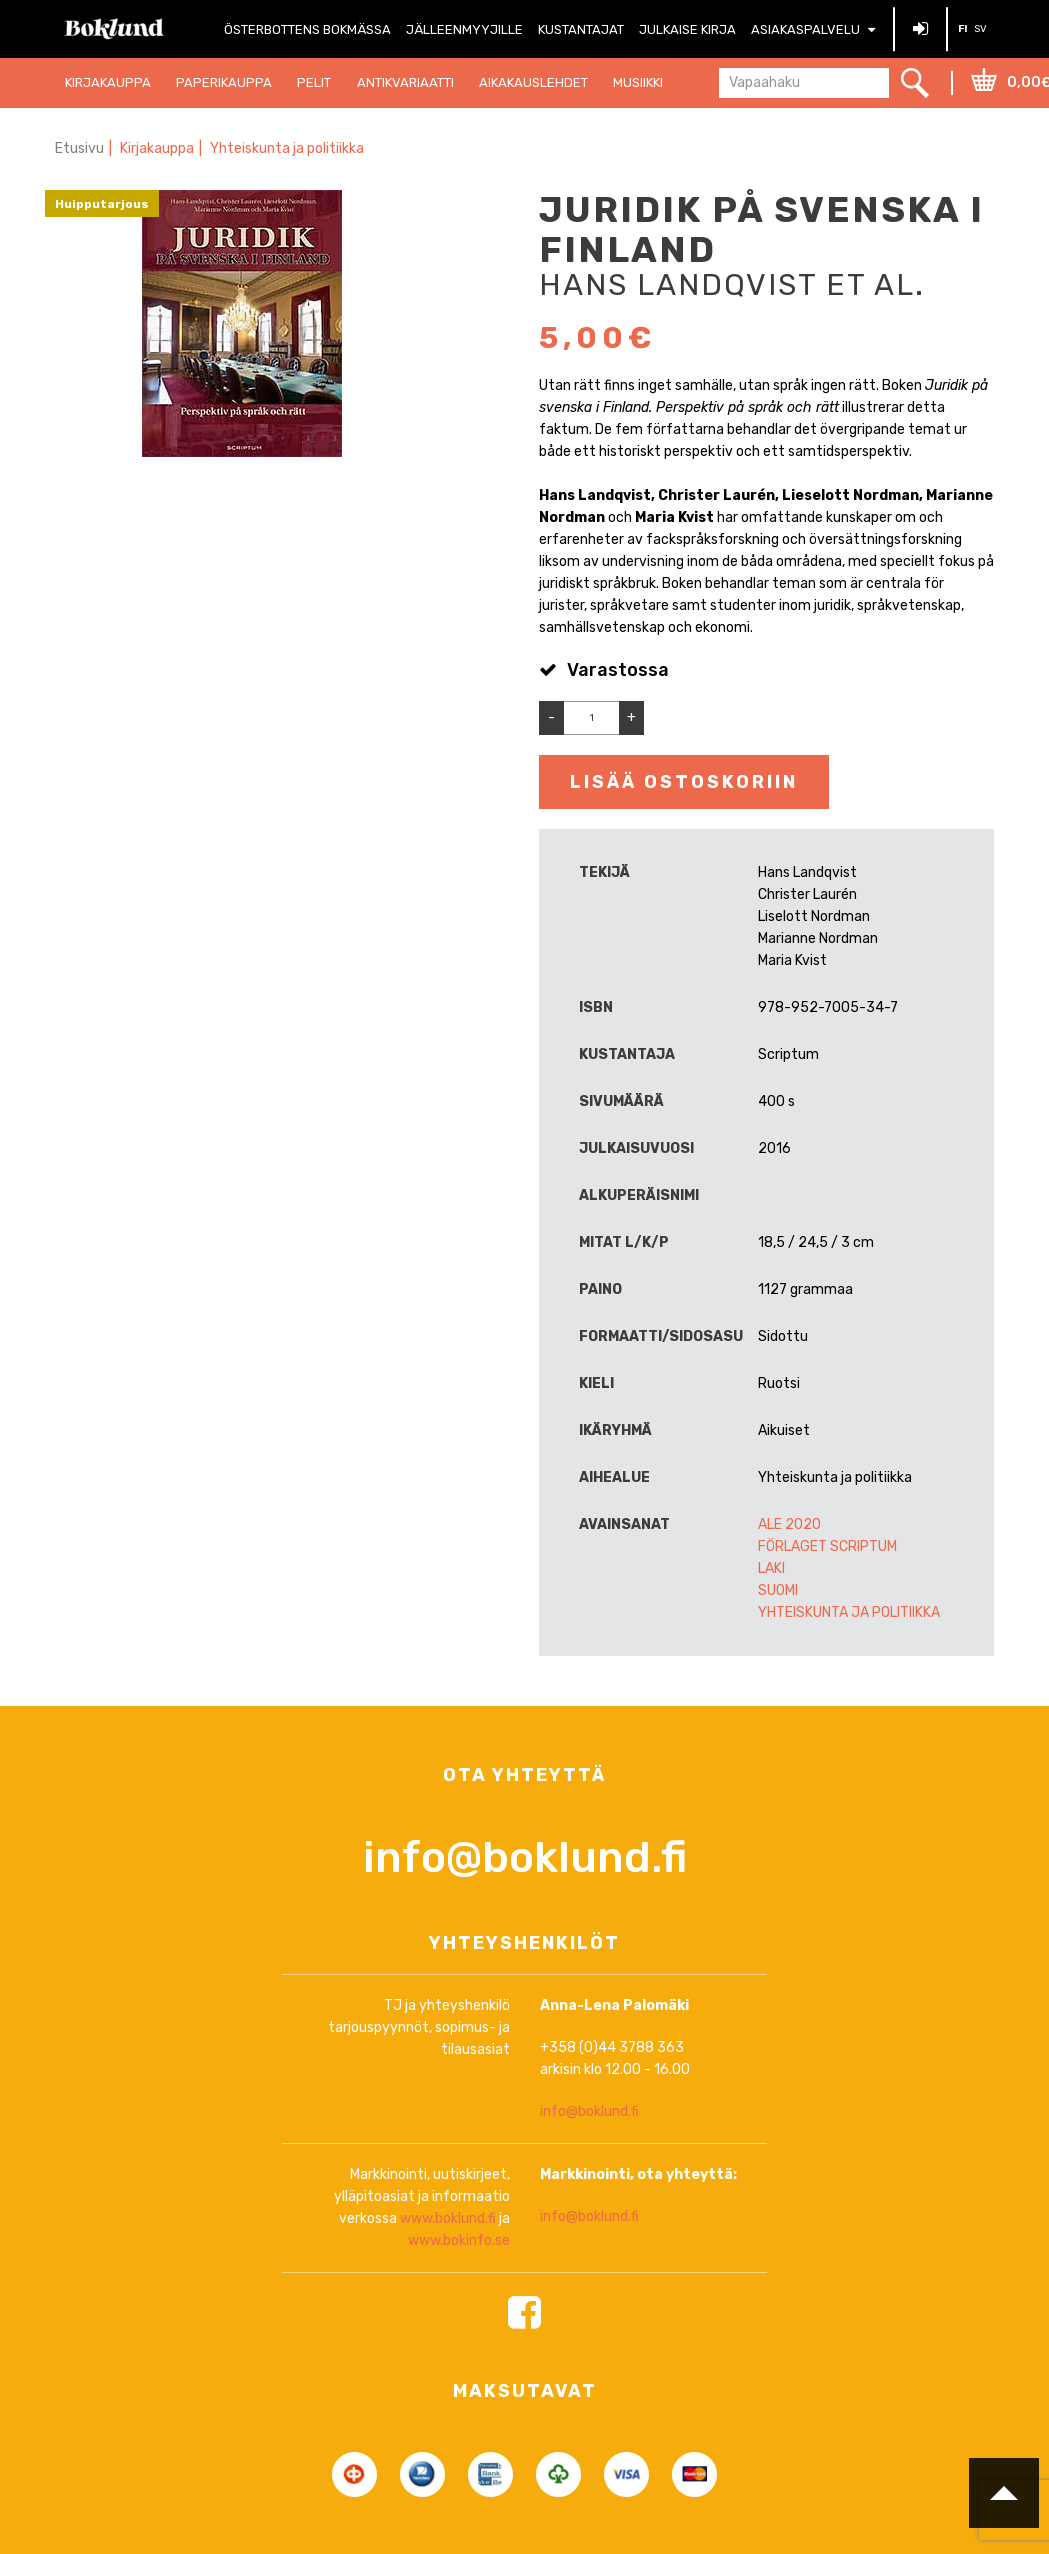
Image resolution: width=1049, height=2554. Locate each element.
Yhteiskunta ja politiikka (287, 148)
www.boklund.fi (448, 2301)
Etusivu (79, 148)
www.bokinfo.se (459, 2323)
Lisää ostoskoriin (684, 782)
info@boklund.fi (525, 1940)
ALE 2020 (789, 1524)
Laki (771, 1568)
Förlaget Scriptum (827, 1546)
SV (980, 29)
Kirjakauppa (157, 148)
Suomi (778, 1590)
